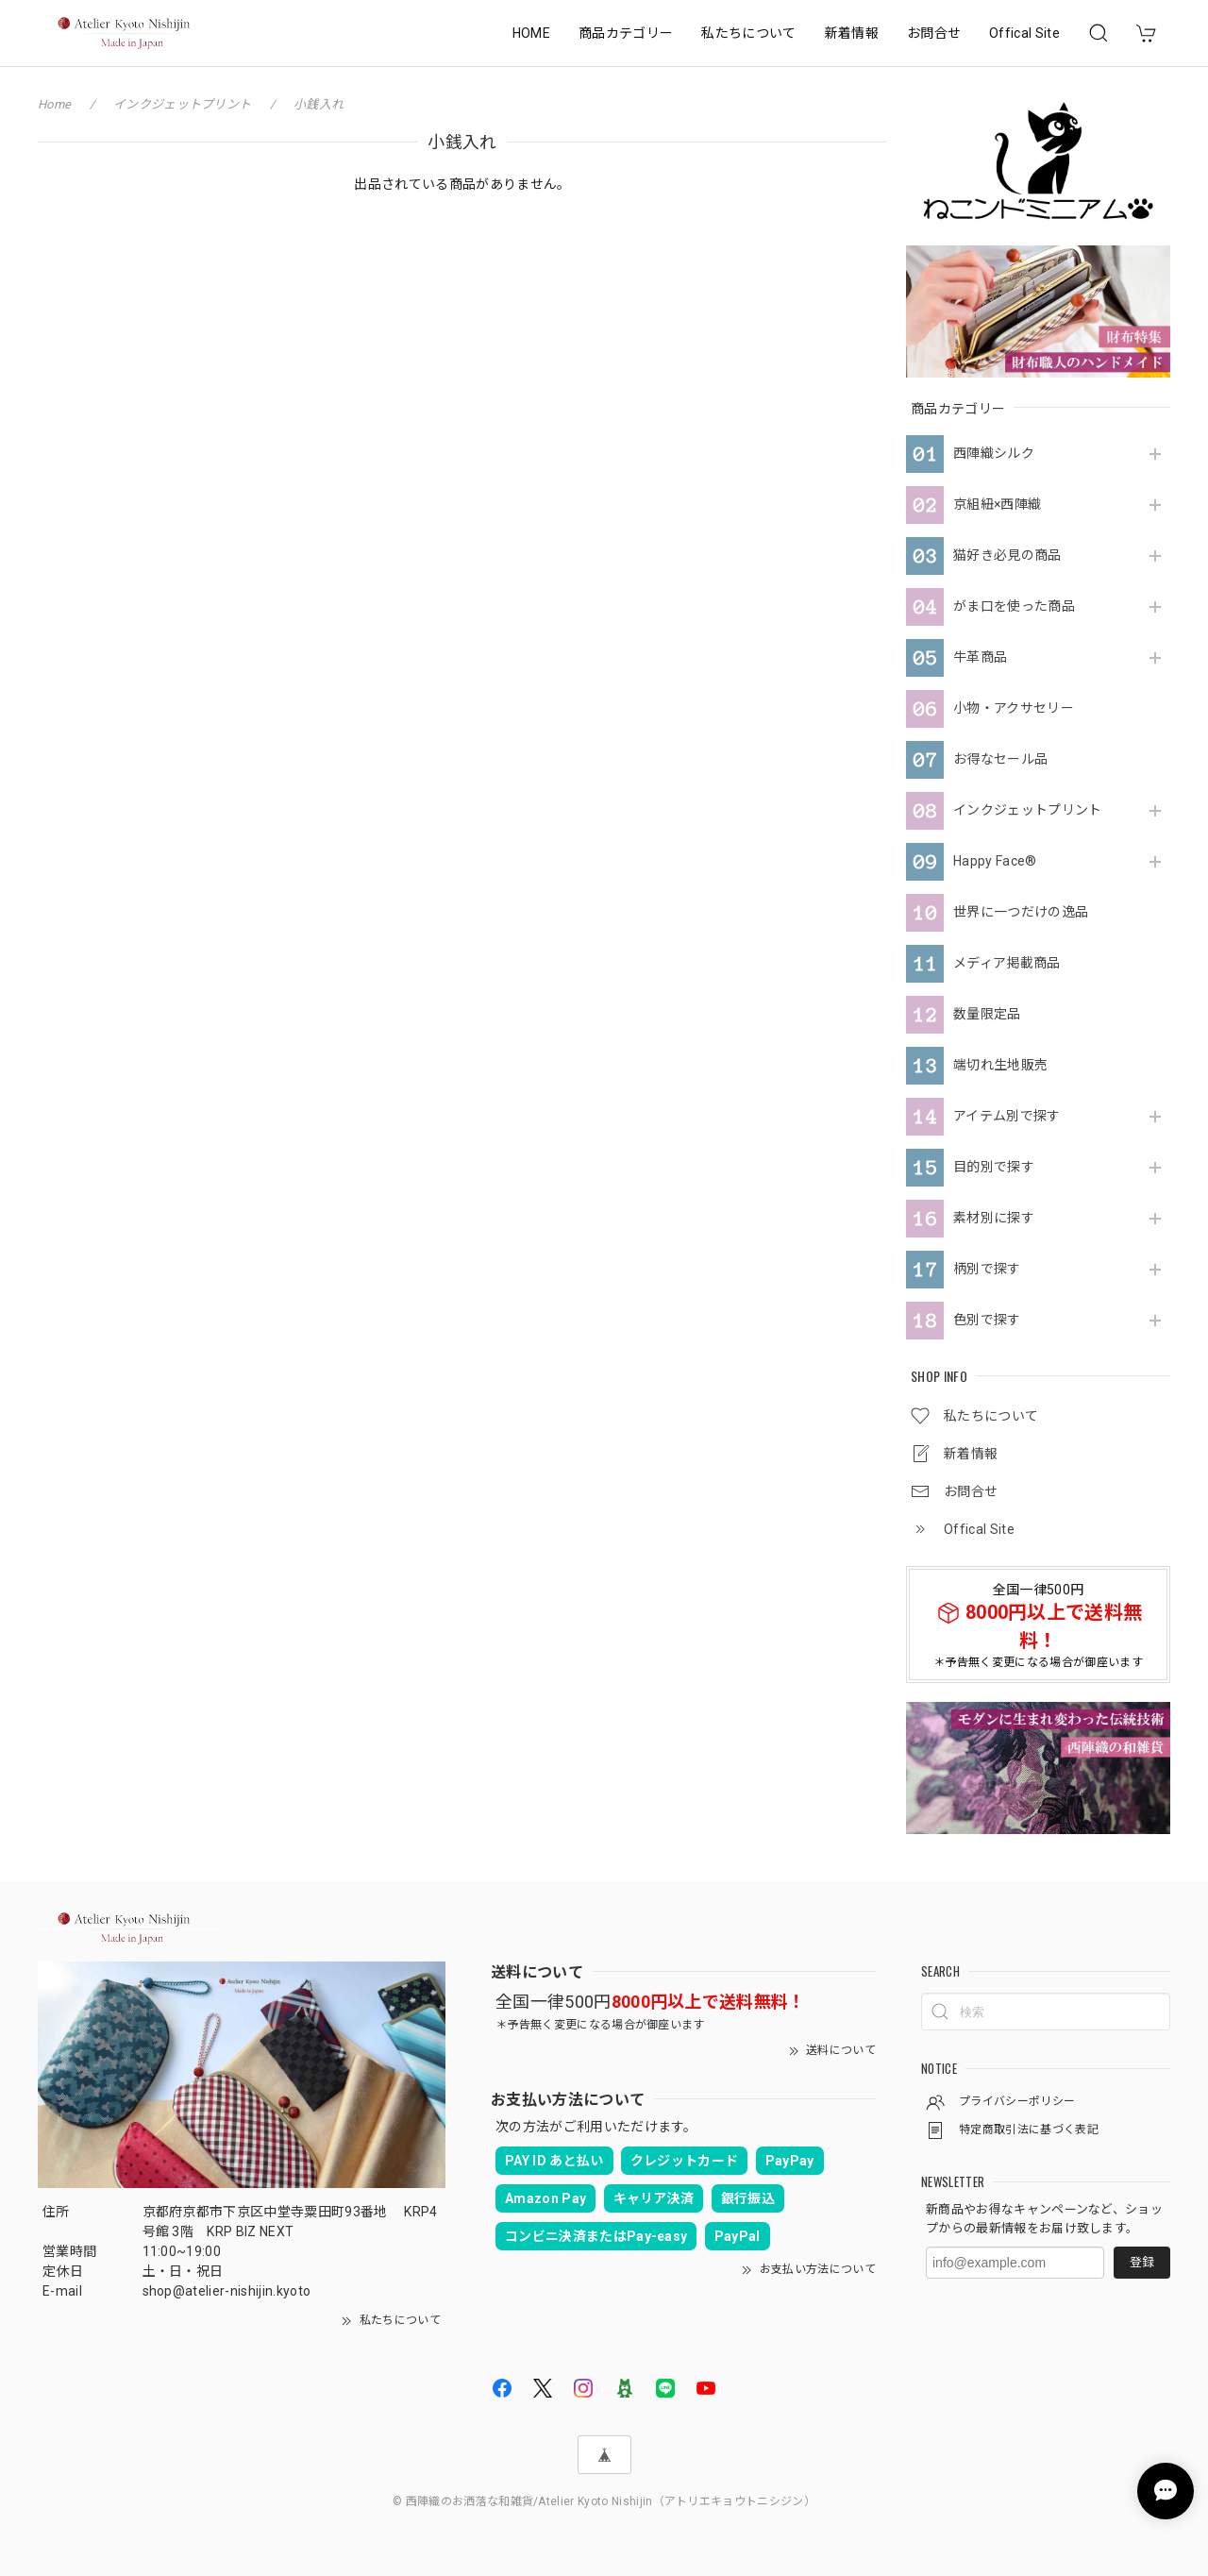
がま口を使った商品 (1014, 606)
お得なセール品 (1000, 758)
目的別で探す (993, 1166)
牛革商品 (980, 657)
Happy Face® (995, 860)
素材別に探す (993, 1217)
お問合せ (934, 33)
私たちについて (748, 33)
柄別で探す (987, 1268)
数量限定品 (987, 1013)
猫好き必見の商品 (1007, 555)
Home (54, 104)
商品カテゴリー (626, 33)
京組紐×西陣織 (997, 504)
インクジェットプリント (1027, 809)
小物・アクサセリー (1013, 708)
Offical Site (1024, 33)
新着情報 (852, 33)
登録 (1142, 2262)
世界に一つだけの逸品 (1020, 911)
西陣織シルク (993, 453)
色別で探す (987, 1319)
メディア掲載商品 (1007, 962)
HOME (531, 33)
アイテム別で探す (1007, 1115)
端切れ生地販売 (1000, 1064)
